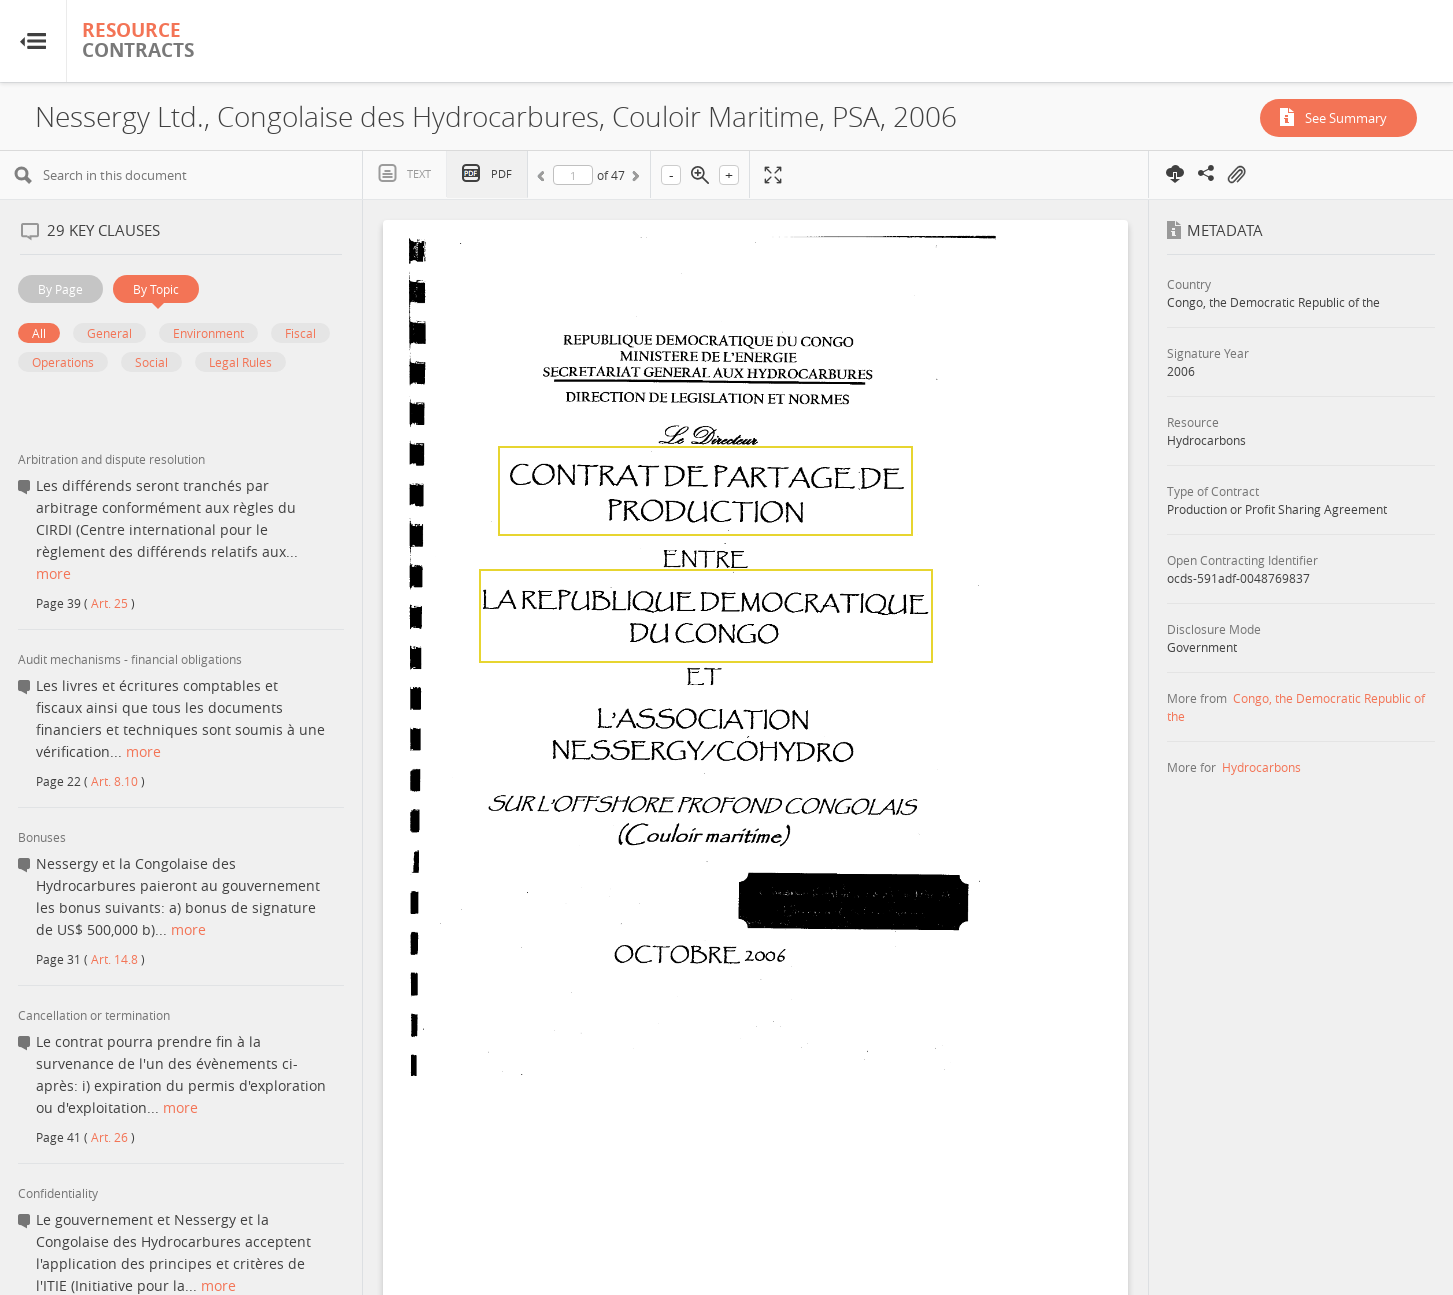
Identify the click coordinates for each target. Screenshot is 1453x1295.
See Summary (1346, 118)
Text (419, 173)
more (53, 573)
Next (634, 179)
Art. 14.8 (114, 959)
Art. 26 (109, 1137)
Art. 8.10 (114, 781)
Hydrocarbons (1261, 767)
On (1236, 175)
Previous (544, 179)
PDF (501, 173)
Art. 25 (109, 603)
